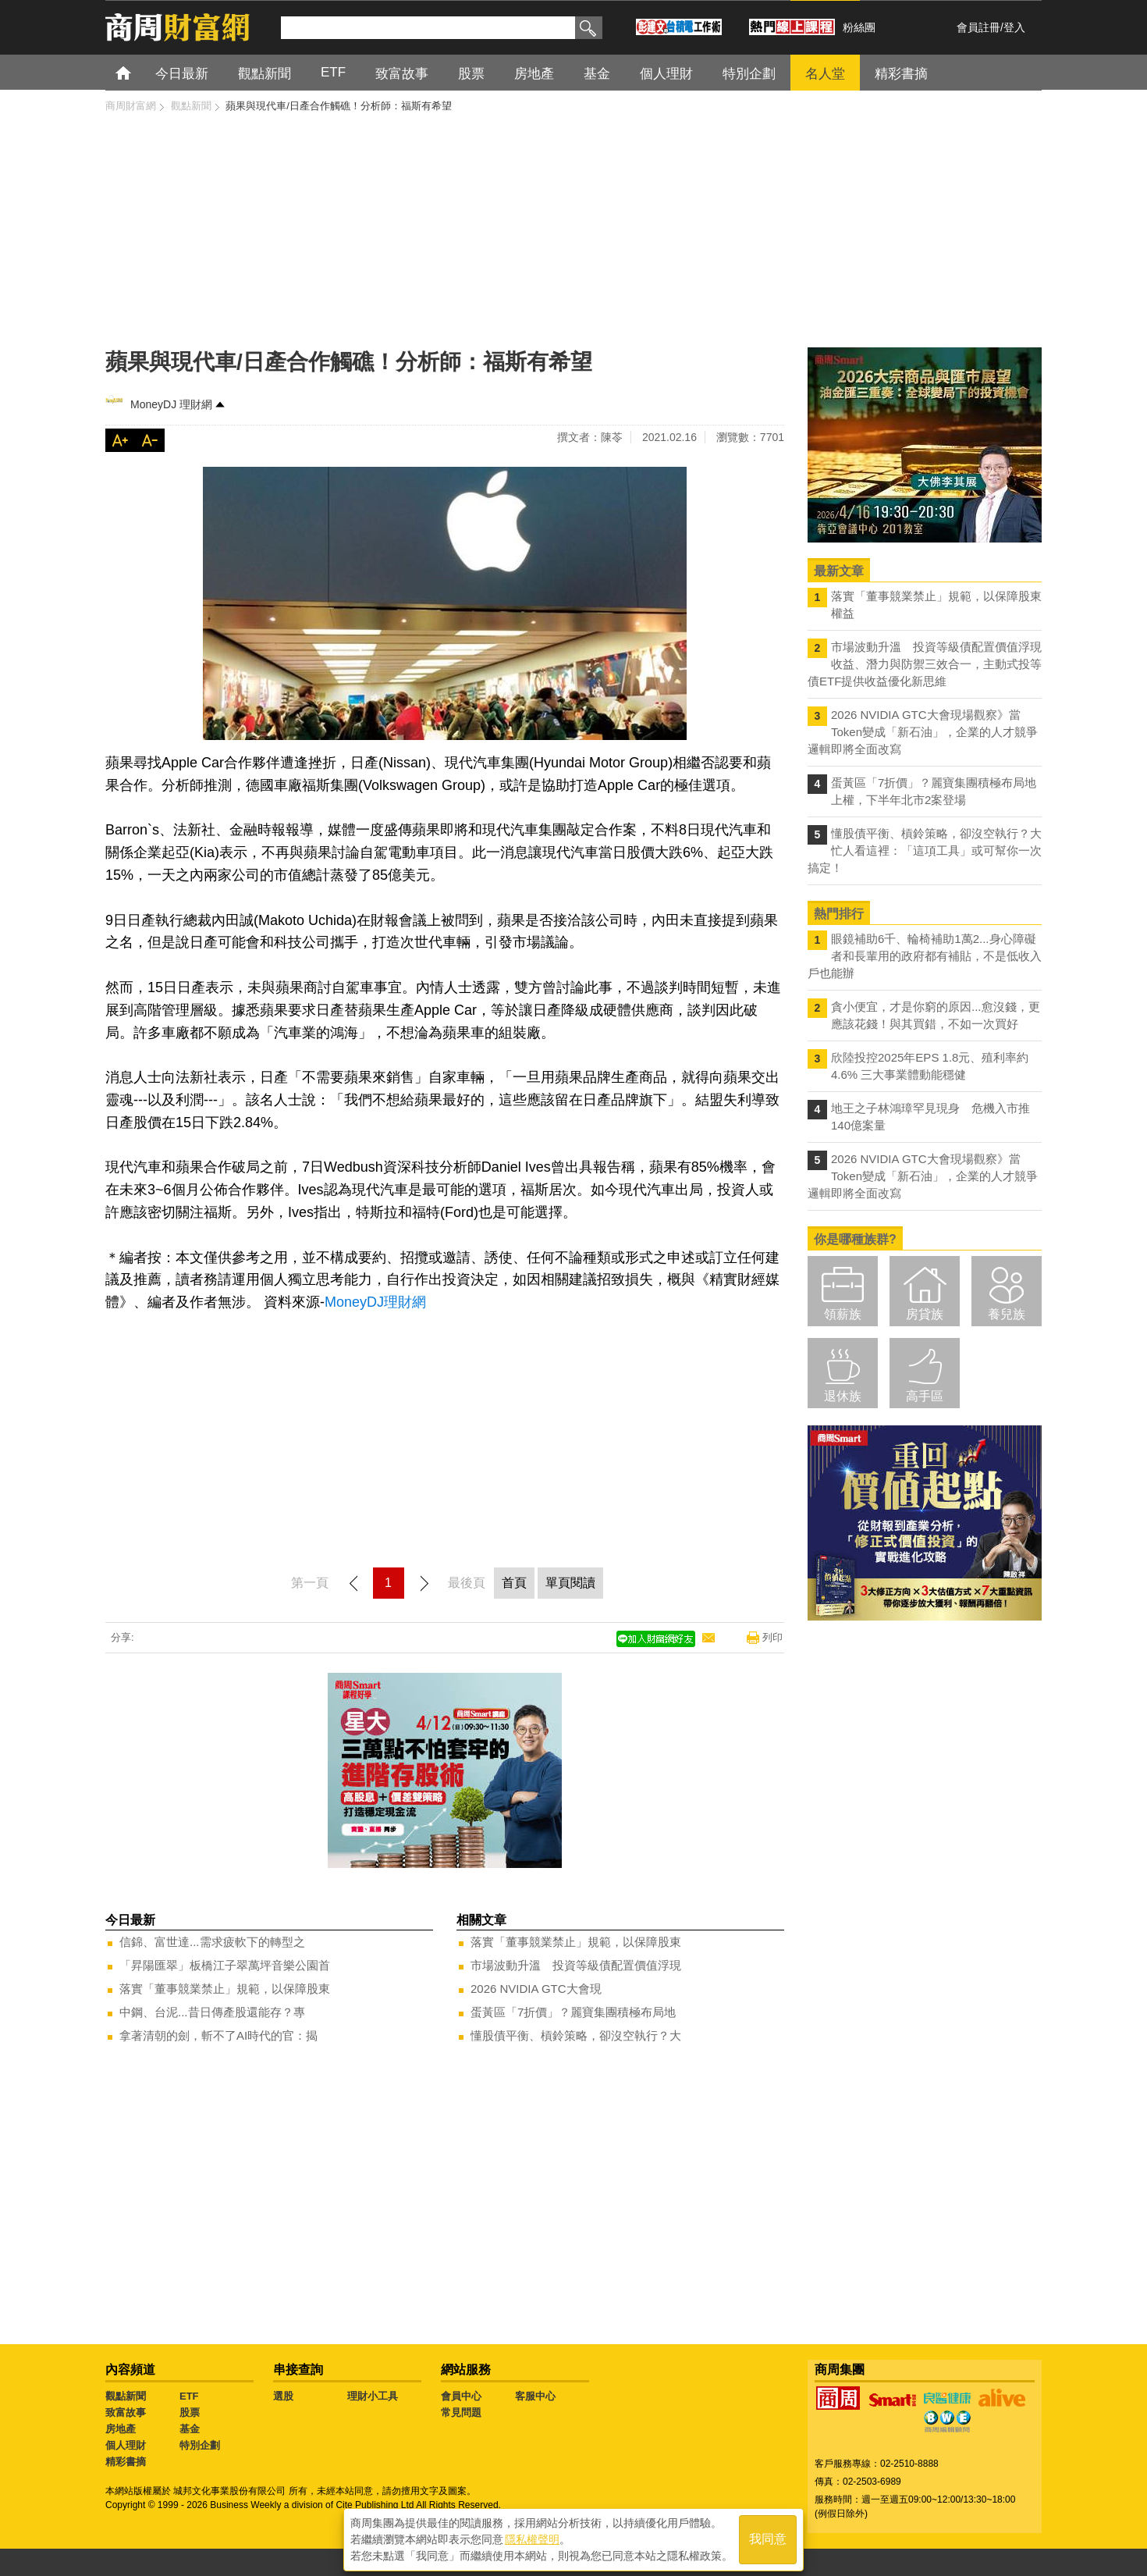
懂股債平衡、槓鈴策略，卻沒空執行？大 (576, 2035)
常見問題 (461, 2412)
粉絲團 (859, 27)
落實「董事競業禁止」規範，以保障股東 (224, 1988)
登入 (1014, 27)
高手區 (924, 1396)
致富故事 (125, 2412)
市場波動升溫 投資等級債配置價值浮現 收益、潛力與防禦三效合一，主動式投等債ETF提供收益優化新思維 (925, 664)
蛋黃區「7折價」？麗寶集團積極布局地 (573, 2012)
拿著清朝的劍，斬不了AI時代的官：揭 (218, 2035)
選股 (283, 2396)
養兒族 (1006, 1314)
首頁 (137, 72)
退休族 (842, 1396)
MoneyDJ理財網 (375, 1302)
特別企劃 (199, 2445)
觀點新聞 (125, 2396)
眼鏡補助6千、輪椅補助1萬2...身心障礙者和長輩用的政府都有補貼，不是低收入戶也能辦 (925, 956)
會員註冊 (978, 27)
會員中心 (461, 2396)
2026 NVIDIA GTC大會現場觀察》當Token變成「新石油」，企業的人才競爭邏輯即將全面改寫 (923, 732)
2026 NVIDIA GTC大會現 (536, 1988)
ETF (189, 2396)
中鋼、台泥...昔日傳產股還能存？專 (212, 2012)
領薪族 (842, 1314)
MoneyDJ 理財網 (171, 404)
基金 (189, 2429)
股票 (189, 2412)
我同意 (768, 2538)
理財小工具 (372, 2396)
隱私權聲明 (532, 2538)
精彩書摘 (125, 2461)
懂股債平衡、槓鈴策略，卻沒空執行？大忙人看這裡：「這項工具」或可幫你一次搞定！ (925, 850)
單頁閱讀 (570, 1582)
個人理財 (125, 2445)
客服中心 (535, 2396)
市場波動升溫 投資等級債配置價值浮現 (576, 1965)
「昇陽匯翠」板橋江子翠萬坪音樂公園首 (224, 1965)
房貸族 (924, 1314)
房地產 (120, 2429)
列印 (772, 1637)
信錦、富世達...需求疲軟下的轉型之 (212, 1941)
